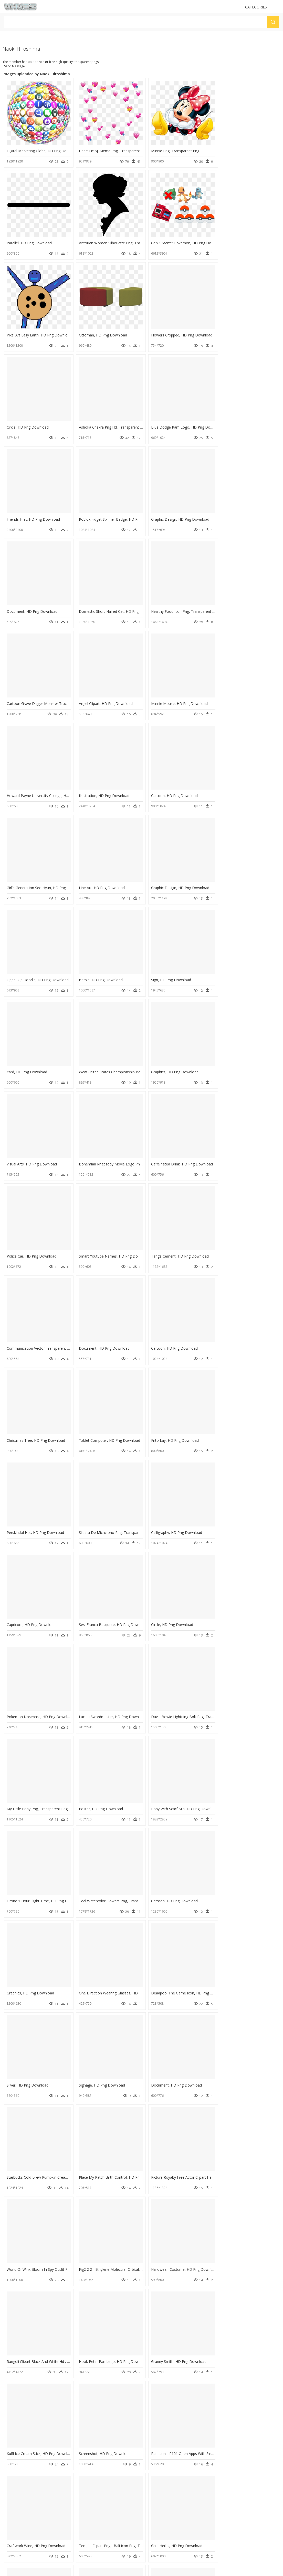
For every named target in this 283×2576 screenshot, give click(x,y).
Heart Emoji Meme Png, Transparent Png (110, 148)
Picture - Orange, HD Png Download (106, 2203)
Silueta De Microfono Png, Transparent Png (182, 1131)
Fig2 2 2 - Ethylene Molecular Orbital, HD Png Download (192, 1667)
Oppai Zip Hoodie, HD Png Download (246, 684)
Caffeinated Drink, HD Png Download (246, 862)
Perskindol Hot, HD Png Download (104, 1131)
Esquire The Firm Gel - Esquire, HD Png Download (117, 1935)
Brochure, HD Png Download (170, 1935)
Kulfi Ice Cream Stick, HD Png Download (248, 1756)
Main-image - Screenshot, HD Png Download (113, 2292)
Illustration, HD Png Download (171, 595)
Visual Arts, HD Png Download (101, 862)
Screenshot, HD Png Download (32, 1845)
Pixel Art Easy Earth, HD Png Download (178, 237)
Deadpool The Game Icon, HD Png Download (184, 1488)
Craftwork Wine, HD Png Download (175, 1845)
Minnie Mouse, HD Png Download (35, 595)
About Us (12, 2504)
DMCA (10, 2509)
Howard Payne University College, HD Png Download (120, 595)
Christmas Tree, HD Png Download (175, 1041)
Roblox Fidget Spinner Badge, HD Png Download (116, 416)
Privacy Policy (15, 2513)
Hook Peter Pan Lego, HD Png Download (110, 1756)
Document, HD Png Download (240, 416)
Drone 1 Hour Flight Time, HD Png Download (113, 1399)
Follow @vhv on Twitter (23, 2533)
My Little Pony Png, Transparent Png (176, 1309)
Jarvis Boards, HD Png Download (103, 2024)
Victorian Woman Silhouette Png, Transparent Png (48, 237)
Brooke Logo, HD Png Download (173, 2292)
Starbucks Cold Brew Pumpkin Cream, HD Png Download (193, 1577)
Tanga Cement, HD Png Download (174, 952)
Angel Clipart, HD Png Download (242, 505)
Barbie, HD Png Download (28, 773)
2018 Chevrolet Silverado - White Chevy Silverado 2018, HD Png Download (68, 2203)
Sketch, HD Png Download (237, 2203)
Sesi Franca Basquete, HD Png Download (110, 1220)
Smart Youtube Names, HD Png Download (111, 952)
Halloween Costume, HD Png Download (248, 1667)
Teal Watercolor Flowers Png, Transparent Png (185, 1399)
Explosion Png (87, 2441)
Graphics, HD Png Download (30, 862)
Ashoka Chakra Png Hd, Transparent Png (179, 326)
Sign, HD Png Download (96, 773)
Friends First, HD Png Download (33, 416)
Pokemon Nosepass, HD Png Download (248, 1220)
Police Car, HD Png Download (31, 952)
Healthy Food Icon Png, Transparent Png (110, 505)
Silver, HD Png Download (236, 1488)
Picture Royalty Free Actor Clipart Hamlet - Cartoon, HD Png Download (65, 1667)
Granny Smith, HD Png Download (173, 1756)
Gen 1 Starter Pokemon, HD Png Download (112, 237)
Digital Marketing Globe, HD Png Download (43, 148)
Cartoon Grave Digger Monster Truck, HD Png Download (193, 505)
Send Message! (14, 66)
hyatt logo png (27, 2447)
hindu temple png (29, 2441)
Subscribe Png (89, 2428)
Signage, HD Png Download (30, 1577)
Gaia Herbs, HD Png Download (32, 1935)
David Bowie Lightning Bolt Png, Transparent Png (117, 1309)
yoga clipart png (28, 2459)
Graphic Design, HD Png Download (175, 416)
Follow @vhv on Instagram (25, 2528)
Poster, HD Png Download (237, 1309)
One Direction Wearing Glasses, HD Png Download (118, 1488)
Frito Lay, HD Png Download (30, 1131)
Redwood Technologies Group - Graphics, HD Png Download (196, 2114)
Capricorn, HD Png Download (31, 1220)
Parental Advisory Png (93, 2434)
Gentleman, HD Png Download (32, 2114)
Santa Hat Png (87, 2453)
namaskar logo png (30, 2471)
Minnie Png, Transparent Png (170, 148)
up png (21, 2453)
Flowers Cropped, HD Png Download (37, 326)
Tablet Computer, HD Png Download (245, 1041)
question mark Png (90, 2447)
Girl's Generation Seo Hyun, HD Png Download (45, 684)
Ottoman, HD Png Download (239, 237)
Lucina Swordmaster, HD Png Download (40, 1309)
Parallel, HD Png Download (237, 148)
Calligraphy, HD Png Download (240, 1131)
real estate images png (32, 2465)
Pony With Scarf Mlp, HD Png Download (40, 1399)
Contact (11, 2500)
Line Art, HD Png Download (99, 684)
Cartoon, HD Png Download (238, 595)
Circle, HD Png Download (97, 326)
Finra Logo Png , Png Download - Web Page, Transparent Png (197, 2024)
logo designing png (30, 2434)
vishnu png (24, 2428)
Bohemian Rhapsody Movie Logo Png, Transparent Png (192, 862)
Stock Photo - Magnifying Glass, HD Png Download (49, 2382)
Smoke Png (85, 2465)
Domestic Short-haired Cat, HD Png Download (46, 505)
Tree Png (83, 2459)
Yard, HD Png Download (166, 773)
